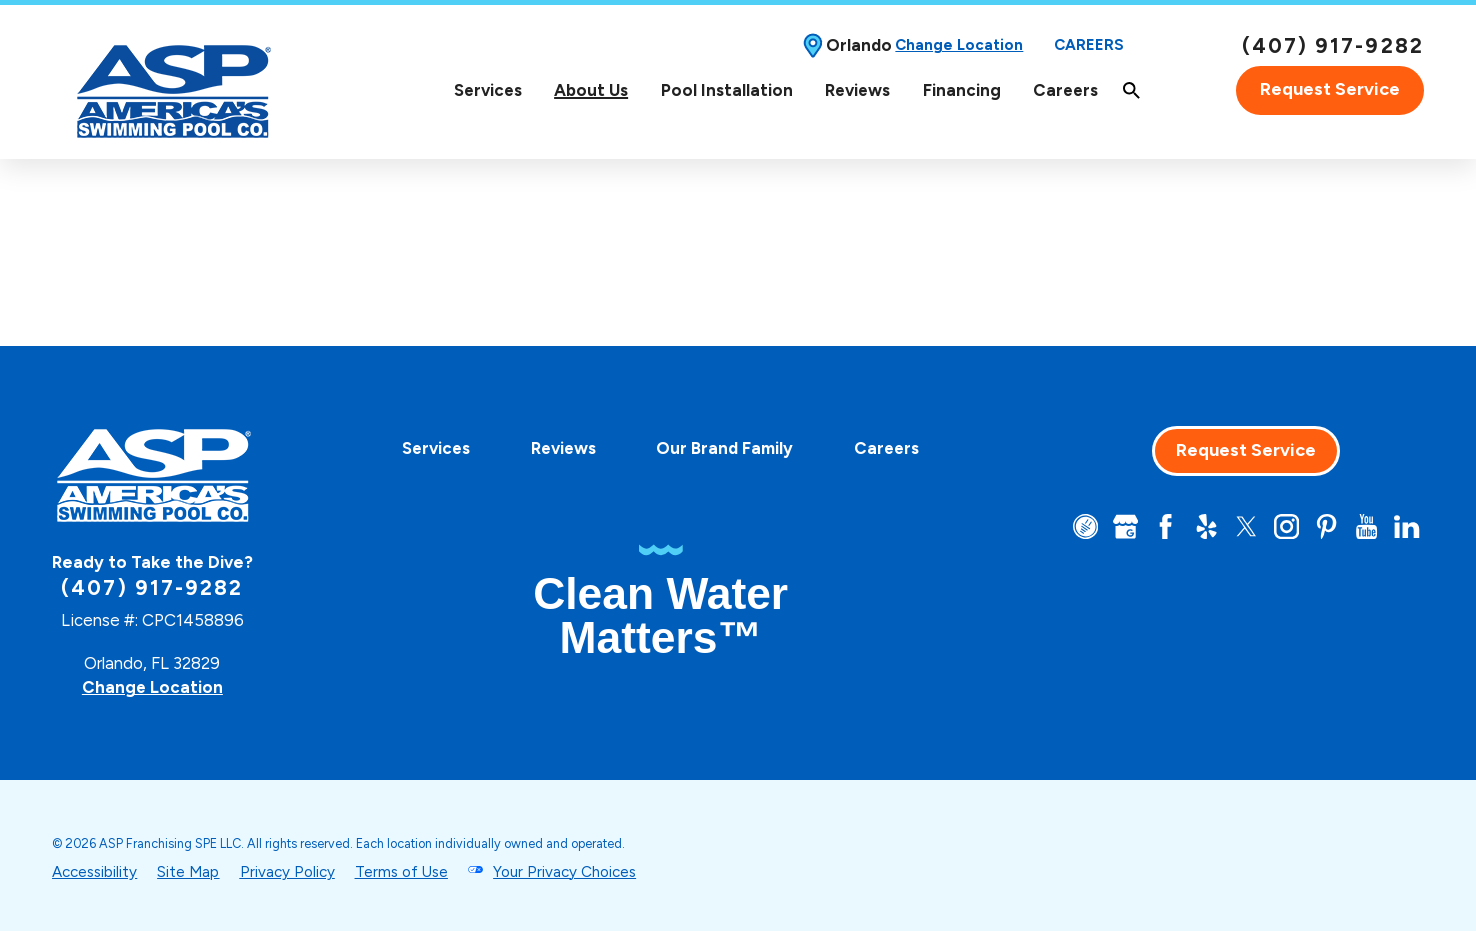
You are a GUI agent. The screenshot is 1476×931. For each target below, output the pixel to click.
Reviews (857, 90)
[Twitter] (1246, 526)
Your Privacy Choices (564, 872)
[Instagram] (1286, 526)
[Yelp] (1206, 526)
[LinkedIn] (1406, 526)
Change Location (959, 45)
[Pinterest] (1326, 526)
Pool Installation (727, 90)
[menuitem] (487, 90)
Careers (1089, 45)
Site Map (188, 872)
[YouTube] (1366, 526)
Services (488, 90)
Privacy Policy (287, 872)
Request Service (1330, 89)
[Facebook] (1165, 526)
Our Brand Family (724, 448)
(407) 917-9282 (1333, 45)
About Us (591, 90)
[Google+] (1125, 526)
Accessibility (94, 872)
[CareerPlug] (1085, 526)
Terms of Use (401, 872)
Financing (962, 90)
